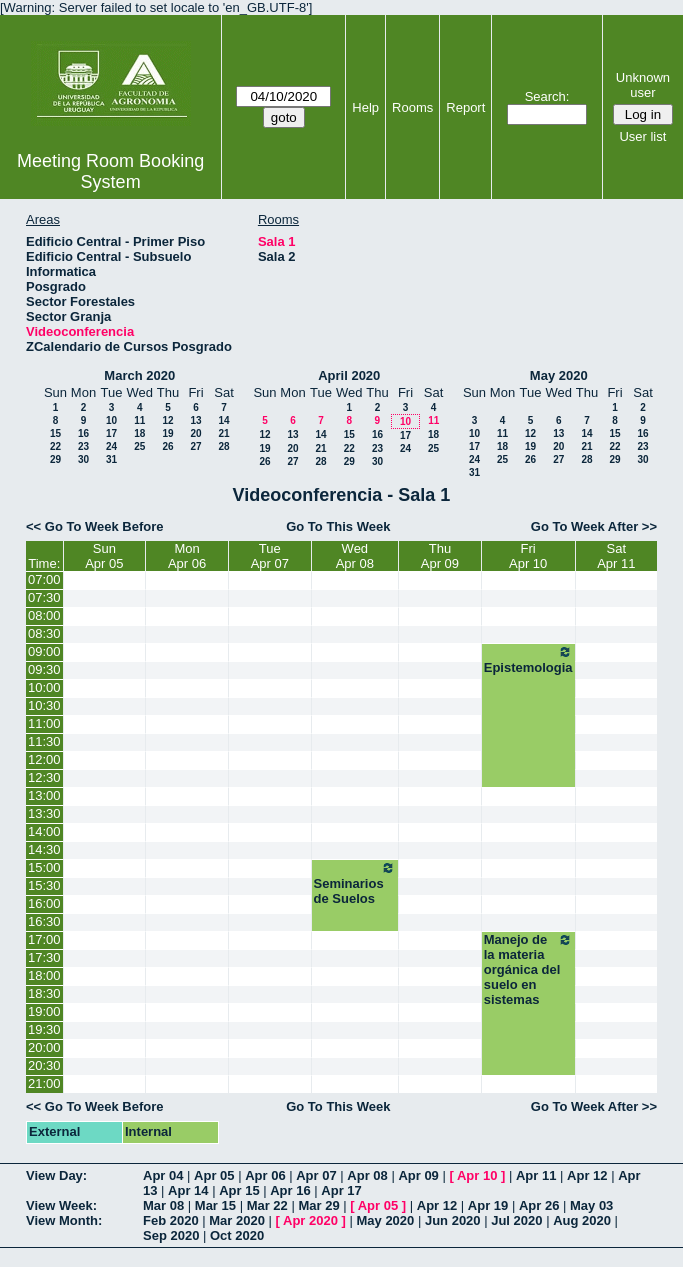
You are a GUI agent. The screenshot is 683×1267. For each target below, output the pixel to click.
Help (365, 107)
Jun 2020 (453, 1220)
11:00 (44, 723)
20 (195, 433)
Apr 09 (418, 1175)
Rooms (412, 107)
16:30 (44, 921)
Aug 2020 (582, 1220)
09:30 (44, 669)
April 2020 (349, 375)
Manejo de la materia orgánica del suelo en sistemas (528, 969)
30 (83, 459)
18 (139, 433)
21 (223, 433)
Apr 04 (163, 1175)
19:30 (44, 1029)
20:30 (44, 1065)
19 (167, 433)
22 (55, 446)
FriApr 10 (528, 556)
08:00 (44, 615)
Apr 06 (265, 1175)
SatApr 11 (616, 556)
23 (83, 446)
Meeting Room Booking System (110, 171)
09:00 (44, 651)
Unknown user (643, 85)
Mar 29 (318, 1205)
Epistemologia (528, 659)
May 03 (591, 1205)
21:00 (44, 1083)
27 (195, 446)
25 (139, 446)
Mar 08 (163, 1205)
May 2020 (559, 375)
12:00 (44, 759)
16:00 (44, 903)
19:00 (44, 1011)
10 (111, 420)
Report (465, 107)
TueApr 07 (270, 556)
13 (195, 420)
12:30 (44, 777)
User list (642, 136)
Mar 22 (267, 1205)
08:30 (44, 633)
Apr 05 (214, 1175)
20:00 (44, 1047)
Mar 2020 (237, 1220)
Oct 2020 (237, 1235)
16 (83, 433)
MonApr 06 (187, 556)
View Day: (56, 1175)
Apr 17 (341, 1190)
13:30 (44, 813)
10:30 (44, 705)
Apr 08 (367, 1175)
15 (55, 433)
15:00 (44, 867)
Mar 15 (215, 1205)
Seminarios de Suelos (355, 883)
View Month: (64, 1220)
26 (167, 446)
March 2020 (139, 375)
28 (223, 446)
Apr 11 (536, 1175)
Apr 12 (587, 1175)
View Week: (61, 1205)
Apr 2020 (310, 1220)
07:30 (44, 597)
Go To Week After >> (594, 526)
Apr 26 (539, 1205)
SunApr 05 (104, 556)
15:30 (44, 885)
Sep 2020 (171, 1235)
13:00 (44, 795)
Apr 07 (316, 1175)
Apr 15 (239, 1190)
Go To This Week (338, 526)
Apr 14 (188, 1190)
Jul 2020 (516, 1220)
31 (111, 459)
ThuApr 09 (440, 556)
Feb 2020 (171, 1220)
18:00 (44, 975)
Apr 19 (488, 1205)
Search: (547, 96)
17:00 (44, 939)
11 (139, 420)
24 (111, 446)
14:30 (44, 849)
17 (111, 433)
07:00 (44, 579)
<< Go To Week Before (95, 526)
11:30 (44, 741)
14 (223, 420)
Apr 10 (477, 1175)
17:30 (44, 957)
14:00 (44, 831)
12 (167, 420)
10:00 (44, 687)
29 (55, 459)
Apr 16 (290, 1190)
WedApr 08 (355, 556)
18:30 (44, 993)
